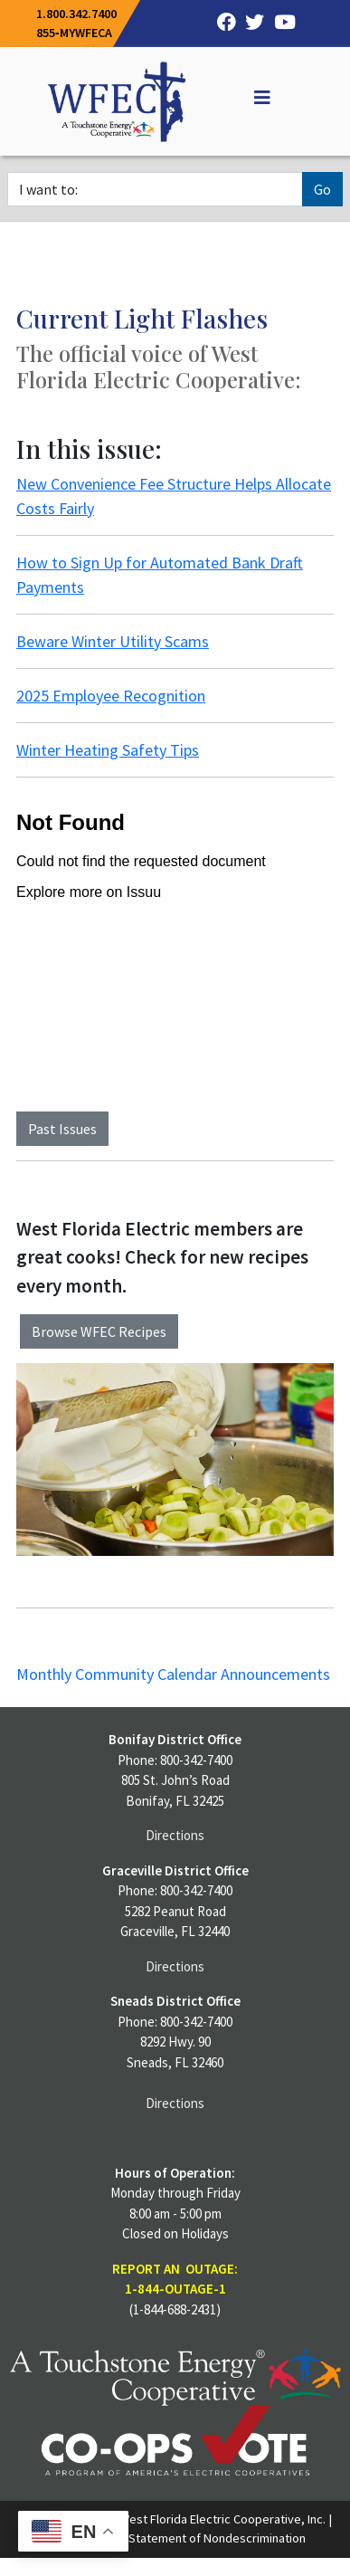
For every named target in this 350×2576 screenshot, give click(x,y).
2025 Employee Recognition (110, 695)
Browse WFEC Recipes (99, 1331)
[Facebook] (221, 23)
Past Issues (62, 1129)
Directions (175, 1835)
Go (322, 189)
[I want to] (155, 189)
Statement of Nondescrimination (217, 2538)
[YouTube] (280, 23)
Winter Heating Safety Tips (107, 749)
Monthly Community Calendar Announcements (173, 1674)
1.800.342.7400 (76, 13)
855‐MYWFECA (74, 32)
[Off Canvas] (254, 97)
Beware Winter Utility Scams (112, 641)
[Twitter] (250, 23)
